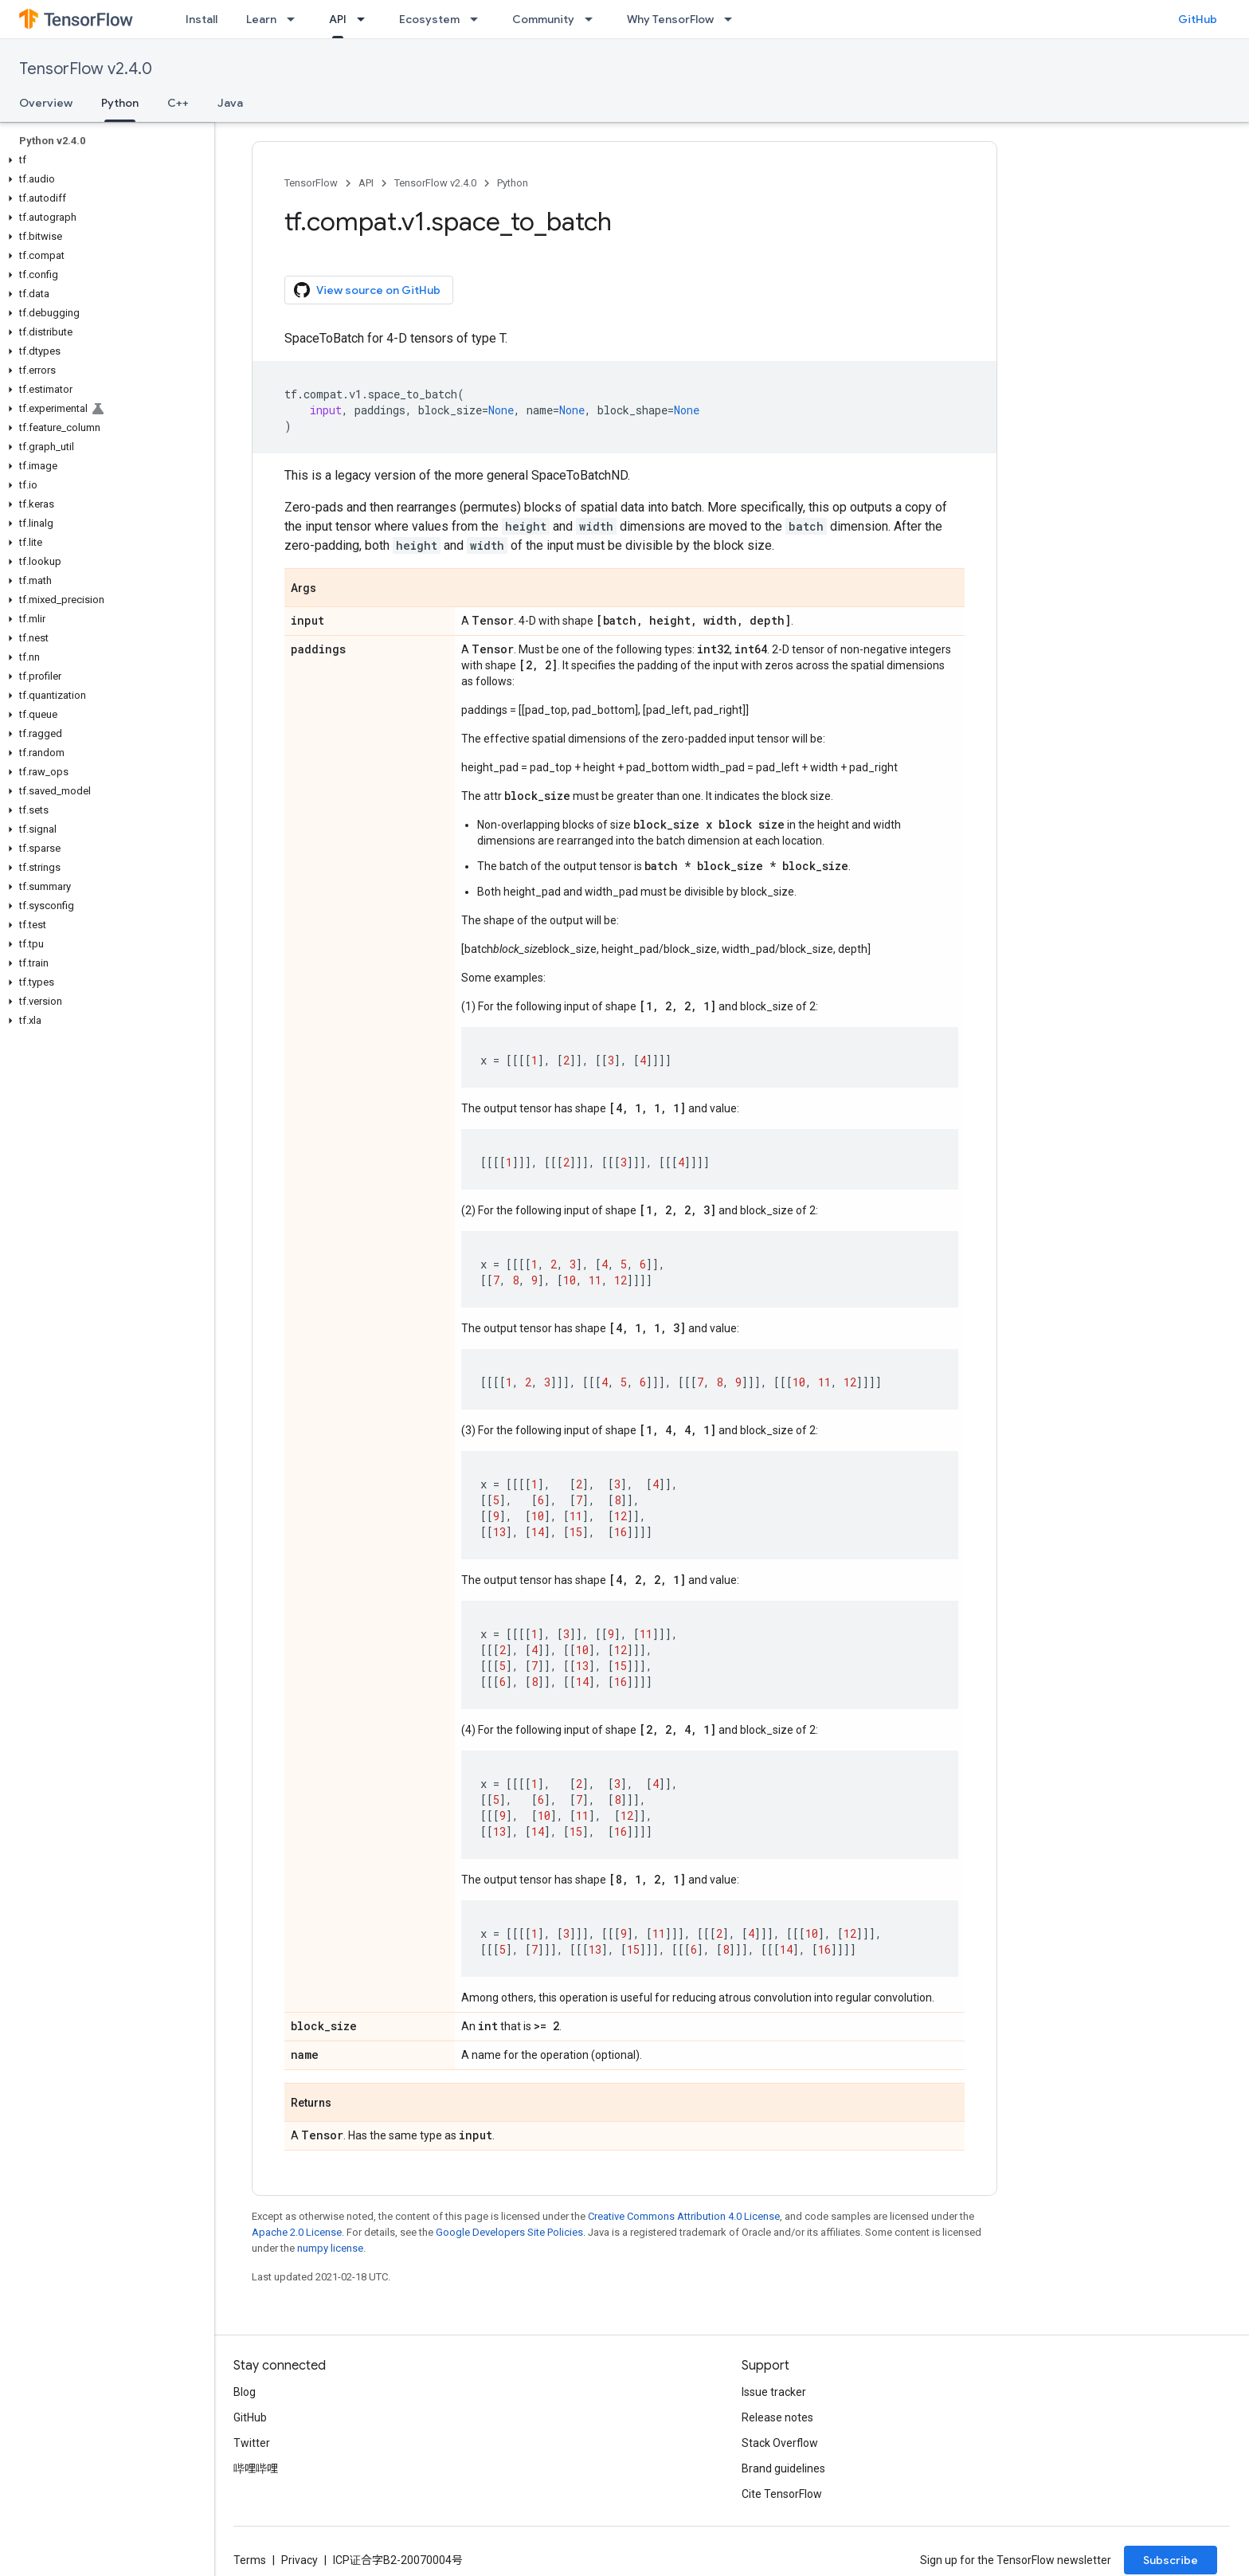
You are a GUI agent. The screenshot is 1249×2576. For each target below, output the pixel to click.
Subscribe (1170, 2560)
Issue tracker (774, 2392)
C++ (178, 103)
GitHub (1197, 19)
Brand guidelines (783, 2468)
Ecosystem (429, 19)
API (366, 183)
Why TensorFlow (670, 19)
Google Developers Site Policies (509, 2232)
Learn (261, 19)
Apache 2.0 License (297, 2232)
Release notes (777, 2417)
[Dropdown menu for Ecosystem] (479, 19)
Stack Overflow (780, 2443)
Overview (45, 103)
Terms (249, 2560)
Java (230, 103)
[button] (104, 160)
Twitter (251, 2443)
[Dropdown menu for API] (366, 19)
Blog (244, 2392)
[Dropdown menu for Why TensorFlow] (733, 19)
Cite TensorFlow (782, 2494)
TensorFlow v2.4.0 (85, 69)
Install (201, 19)
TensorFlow (311, 183)
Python (512, 183)
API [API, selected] (338, 19)
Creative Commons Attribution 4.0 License (684, 2216)
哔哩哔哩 (255, 2468)
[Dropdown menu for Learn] (295, 19)
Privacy (299, 2560)
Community (543, 19)
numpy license (330, 2248)
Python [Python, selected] (120, 103)
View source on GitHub (367, 290)
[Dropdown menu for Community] (593, 19)
